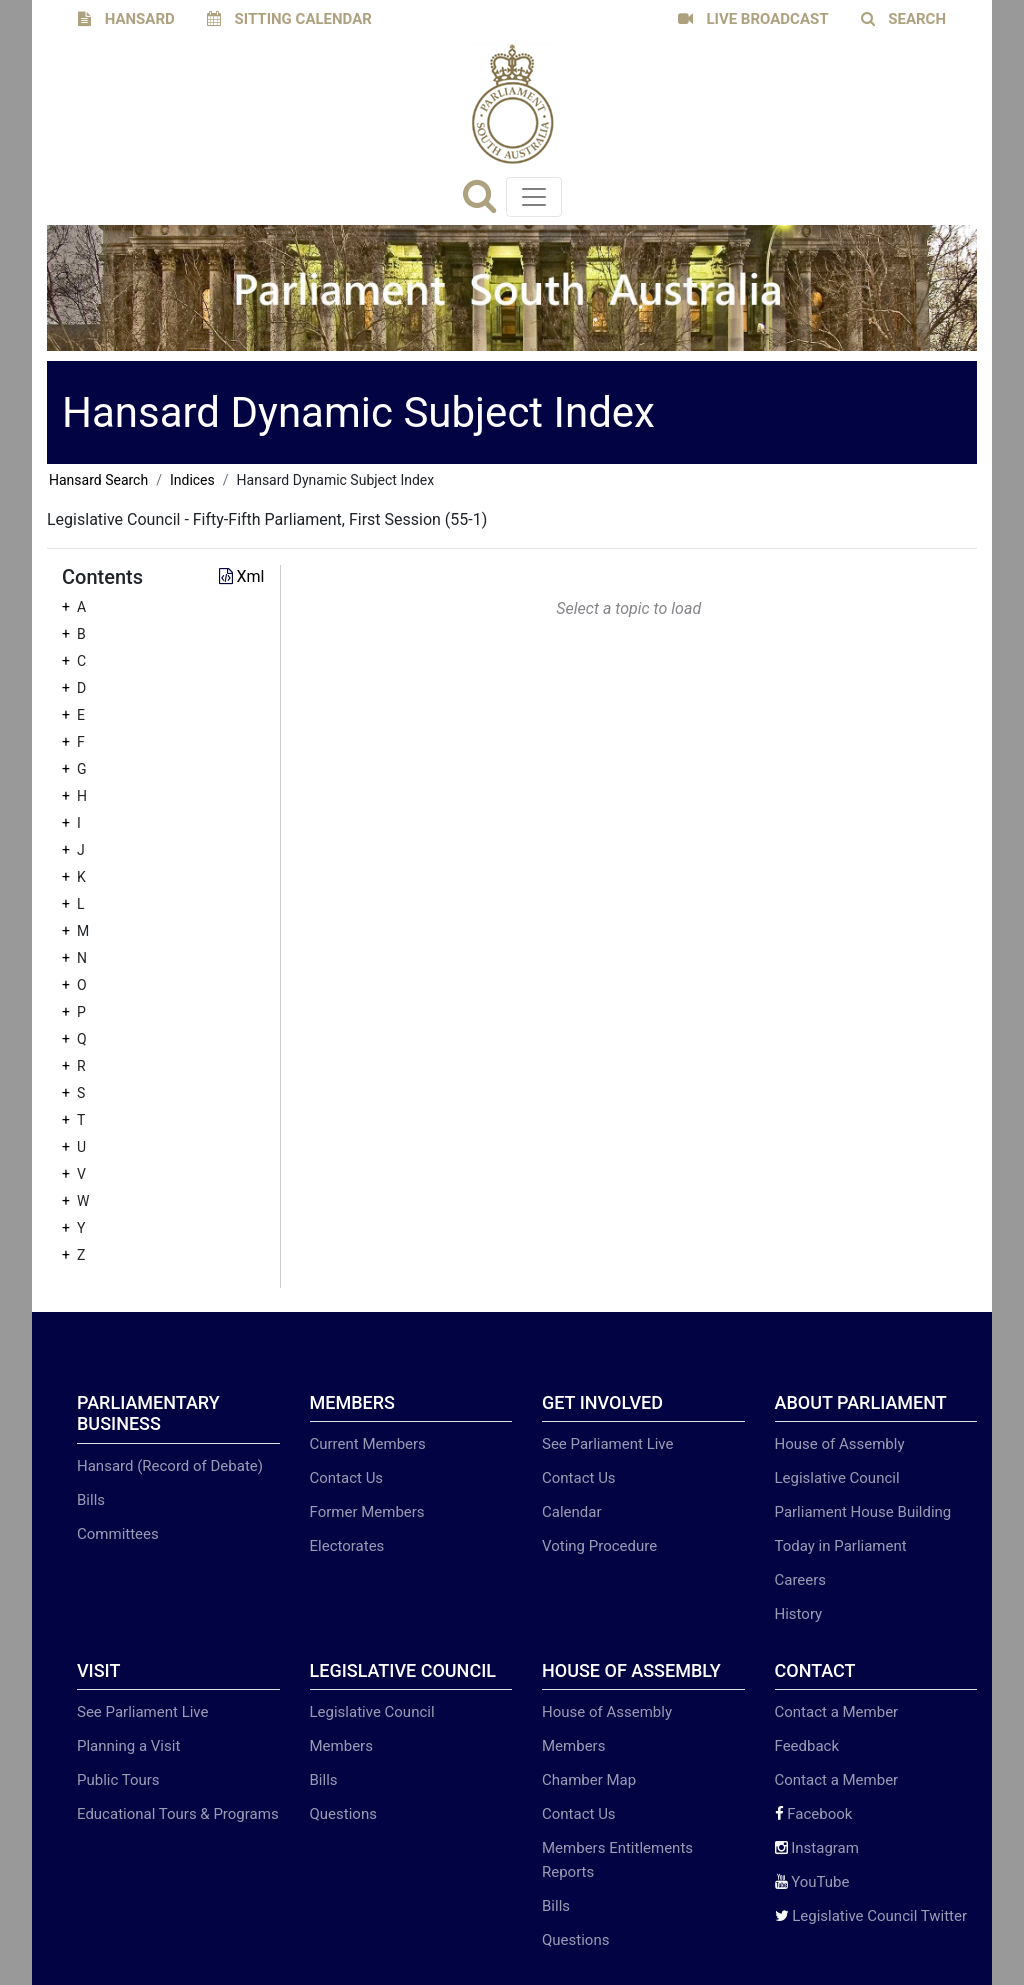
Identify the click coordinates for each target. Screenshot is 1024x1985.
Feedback (807, 1746)
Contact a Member (837, 1712)
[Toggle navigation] (534, 197)
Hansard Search (98, 480)
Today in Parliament (841, 1546)
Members (341, 1746)
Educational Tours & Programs (178, 1814)
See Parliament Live (607, 1444)
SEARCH (904, 19)
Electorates (347, 1546)
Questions (343, 1814)
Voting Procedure (599, 1546)
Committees (118, 1534)
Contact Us (347, 1478)
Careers (801, 1580)
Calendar (572, 1512)
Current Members (368, 1444)
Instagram (817, 1848)
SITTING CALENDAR (289, 19)
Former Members (367, 1512)
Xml (242, 576)
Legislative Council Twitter (871, 1916)
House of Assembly (840, 1444)
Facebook (814, 1814)
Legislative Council (837, 1478)
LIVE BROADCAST (753, 19)
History (799, 1614)
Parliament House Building (863, 1512)
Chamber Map (589, 1780)
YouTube (812, 1882)
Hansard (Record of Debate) (170, 1466)
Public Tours (118, 1780)
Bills (91, 1500)
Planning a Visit (128, 1746)
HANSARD (126, 19)
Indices (192, 480)
